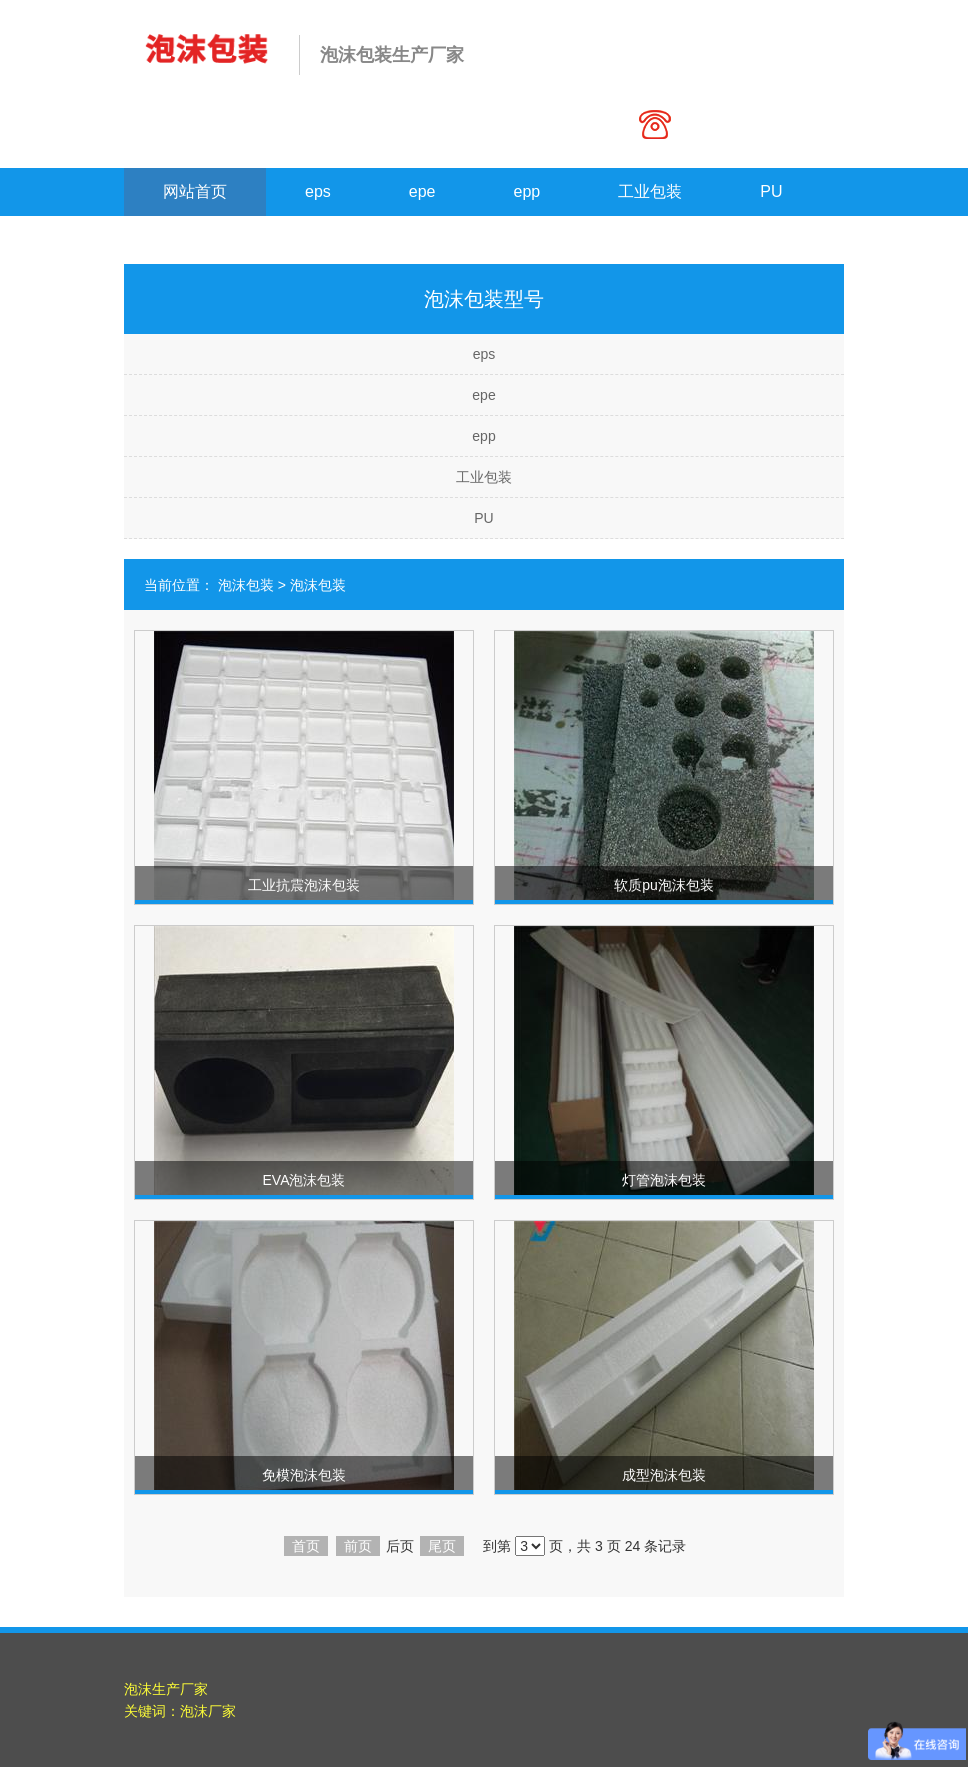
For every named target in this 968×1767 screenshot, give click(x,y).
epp (527, 191)
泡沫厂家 (208, 1711)
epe (422, 191)
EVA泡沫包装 (304, 1180)
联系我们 (195, 239)
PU (771, 191)
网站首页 (195, 191)
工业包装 (650, 191)
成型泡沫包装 (664, 1475)
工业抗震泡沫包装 (304, 885)
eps (318, 191)
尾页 (442, 1546)
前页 (358, 1546)
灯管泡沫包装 (664, 1180)
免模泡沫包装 (304, 1475)
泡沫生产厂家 (166, 1689)
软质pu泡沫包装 (664, 885)
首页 (306, 1546)
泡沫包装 (246, 585)
